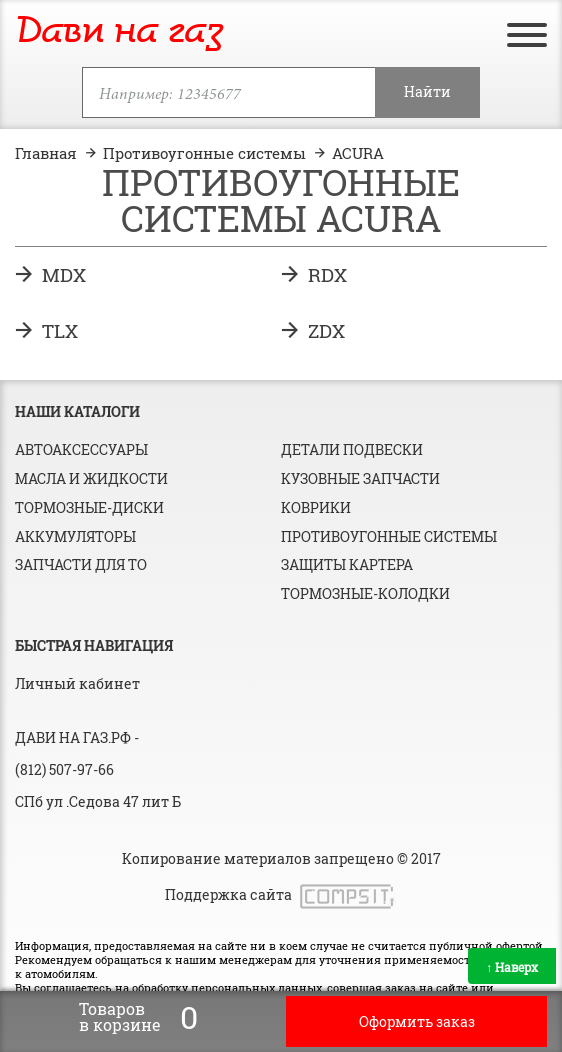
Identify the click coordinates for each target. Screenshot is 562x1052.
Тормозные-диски (89, 507)
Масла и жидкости (91, 478)
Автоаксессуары (81, 449)
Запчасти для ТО (81, 564)
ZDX (326, 331)
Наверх (512, 967)
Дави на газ (119, 32)
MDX (64, 275)
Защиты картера (347, 564)
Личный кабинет (77, 683)
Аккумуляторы (75, 536)
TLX (60, 331)
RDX (327, 275)
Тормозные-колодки (365, 593)
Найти (427, 91)
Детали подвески (352, 449)
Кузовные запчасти (360, 478)
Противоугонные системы (389, 536)
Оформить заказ (417, 1021)
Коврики (316, 507)
